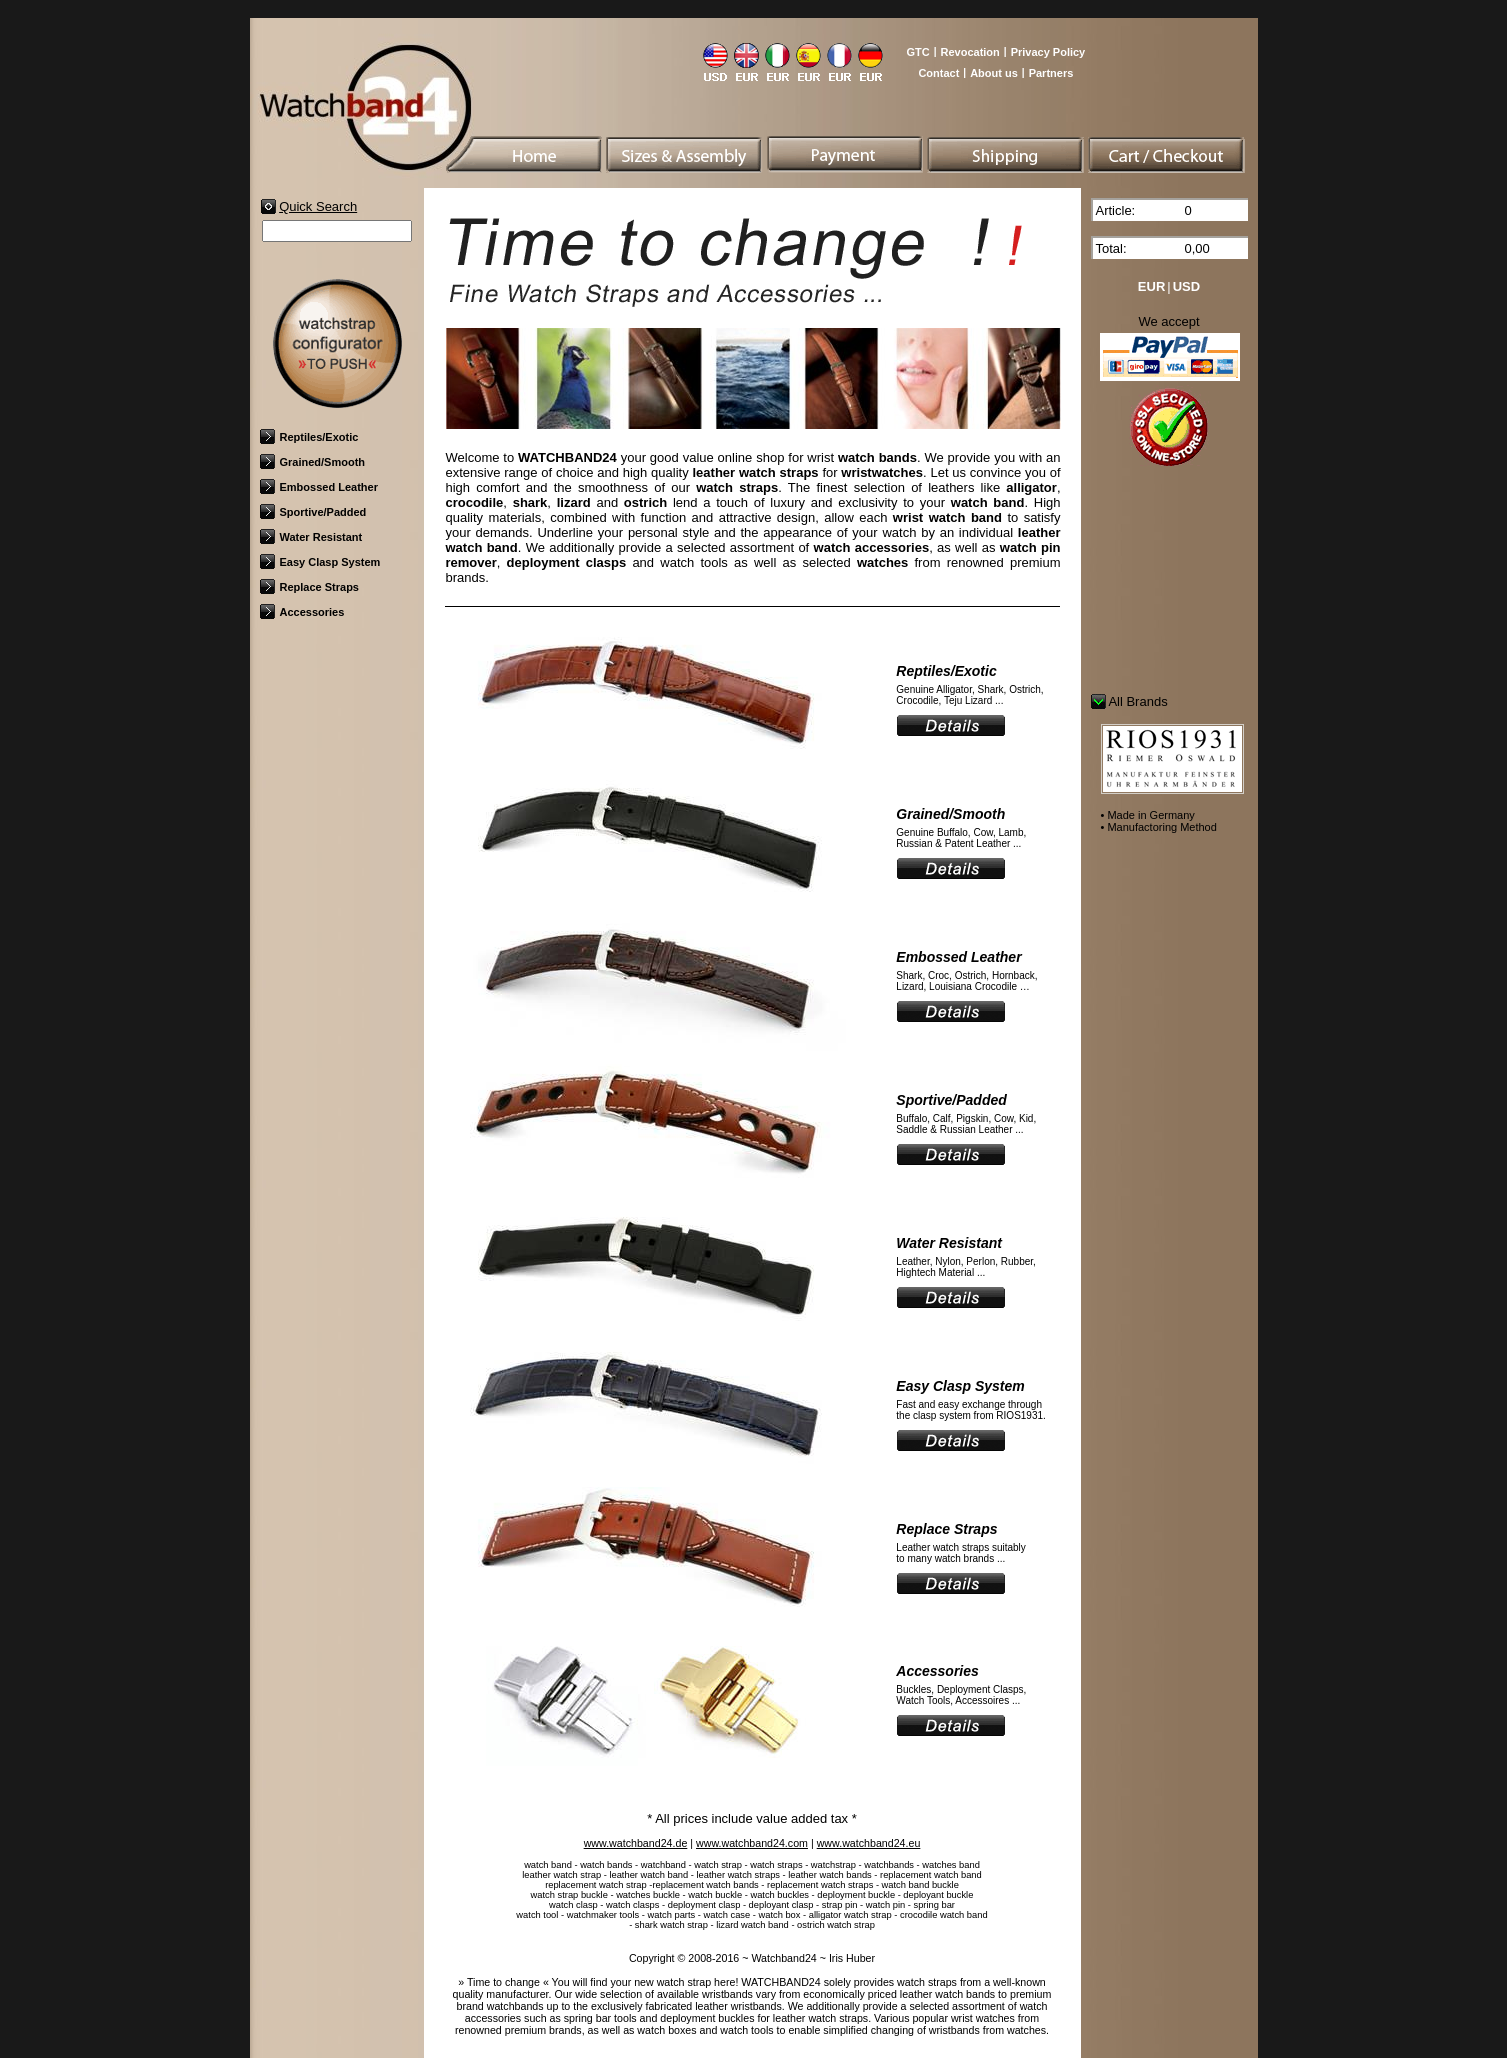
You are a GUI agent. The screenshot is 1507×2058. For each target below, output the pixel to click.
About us (994, 73)
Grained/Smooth (313, 462)
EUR (1151, 286)
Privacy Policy (1048, 52)
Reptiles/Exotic (309, 437)
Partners (1051, 73)
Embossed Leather (319, 487)
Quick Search (318, 206)
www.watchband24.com (752, 1843)
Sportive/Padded (313, 512)
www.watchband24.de (636, 1843)
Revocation (970, 52)
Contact (938, 73)
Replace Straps (309, 587)
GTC (917, 52)
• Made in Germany (1148, 815)
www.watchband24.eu (869, 1843)
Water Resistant (311, 537)
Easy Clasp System (320, 562)
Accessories (302, 612)
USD (1186, 286)
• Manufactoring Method (1159, 827)
